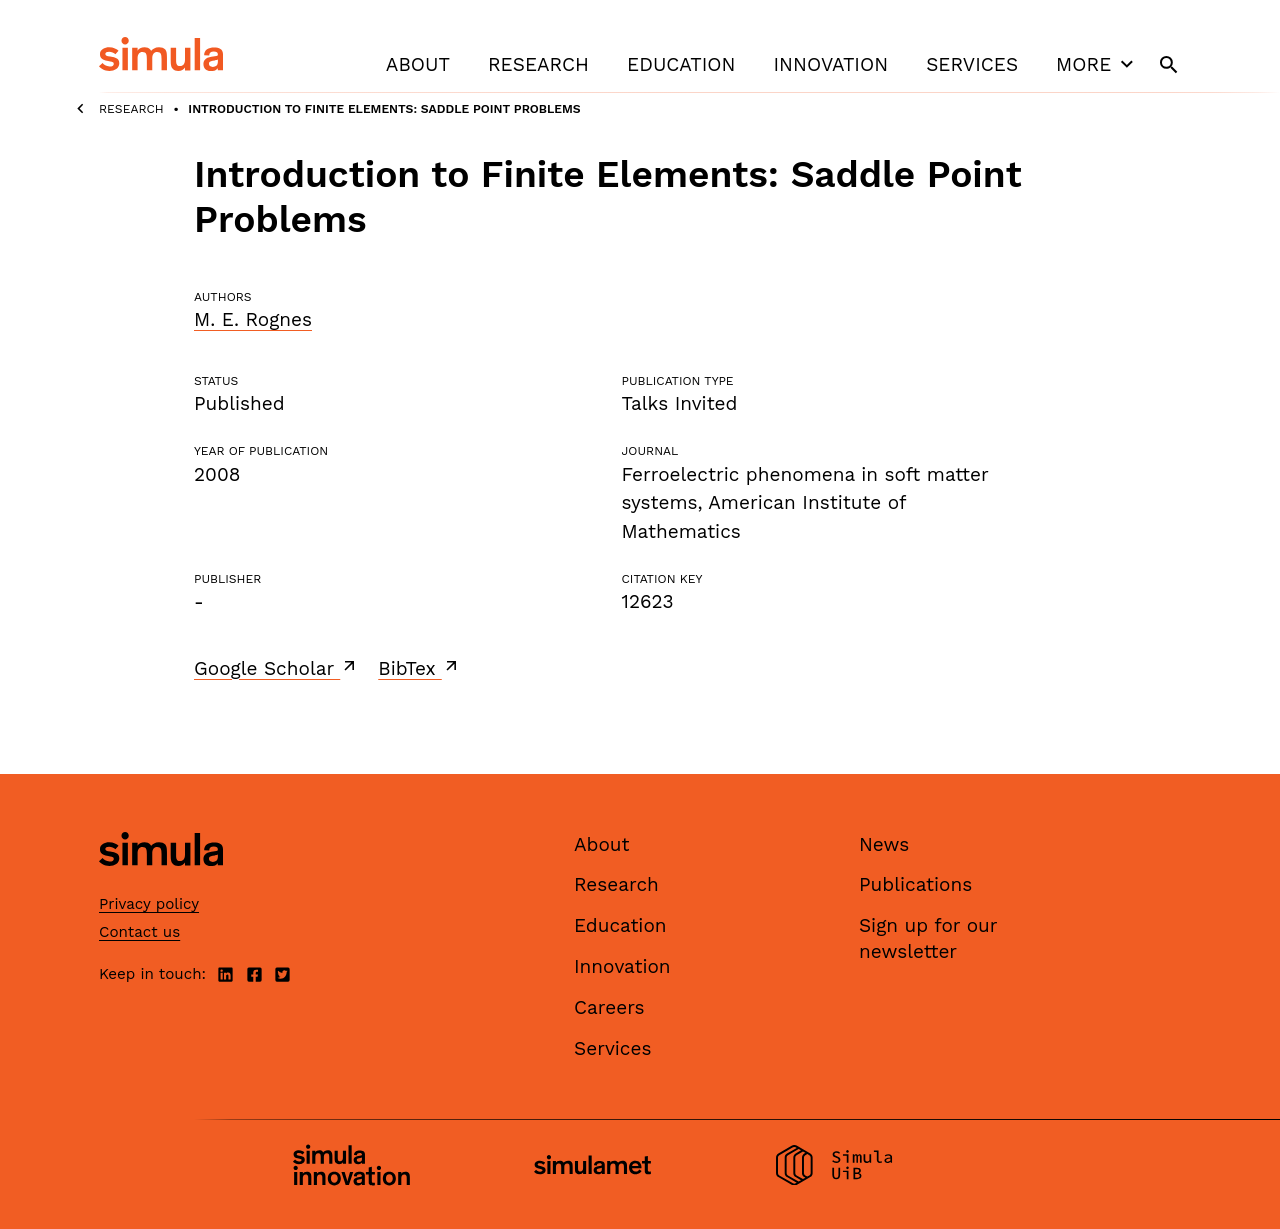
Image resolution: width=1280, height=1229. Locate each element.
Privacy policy (149, 904)
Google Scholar (276, 668)
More (1097, 64)
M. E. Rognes (253, 319)
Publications (915, 884)
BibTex (419, 668)
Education (681, 64)
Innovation (830, 64)
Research (538, 64)
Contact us (139, 932)
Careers (609, 1007)
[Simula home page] (161, 882)
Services (972, 64)
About (418, 64)
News (884, 844)
